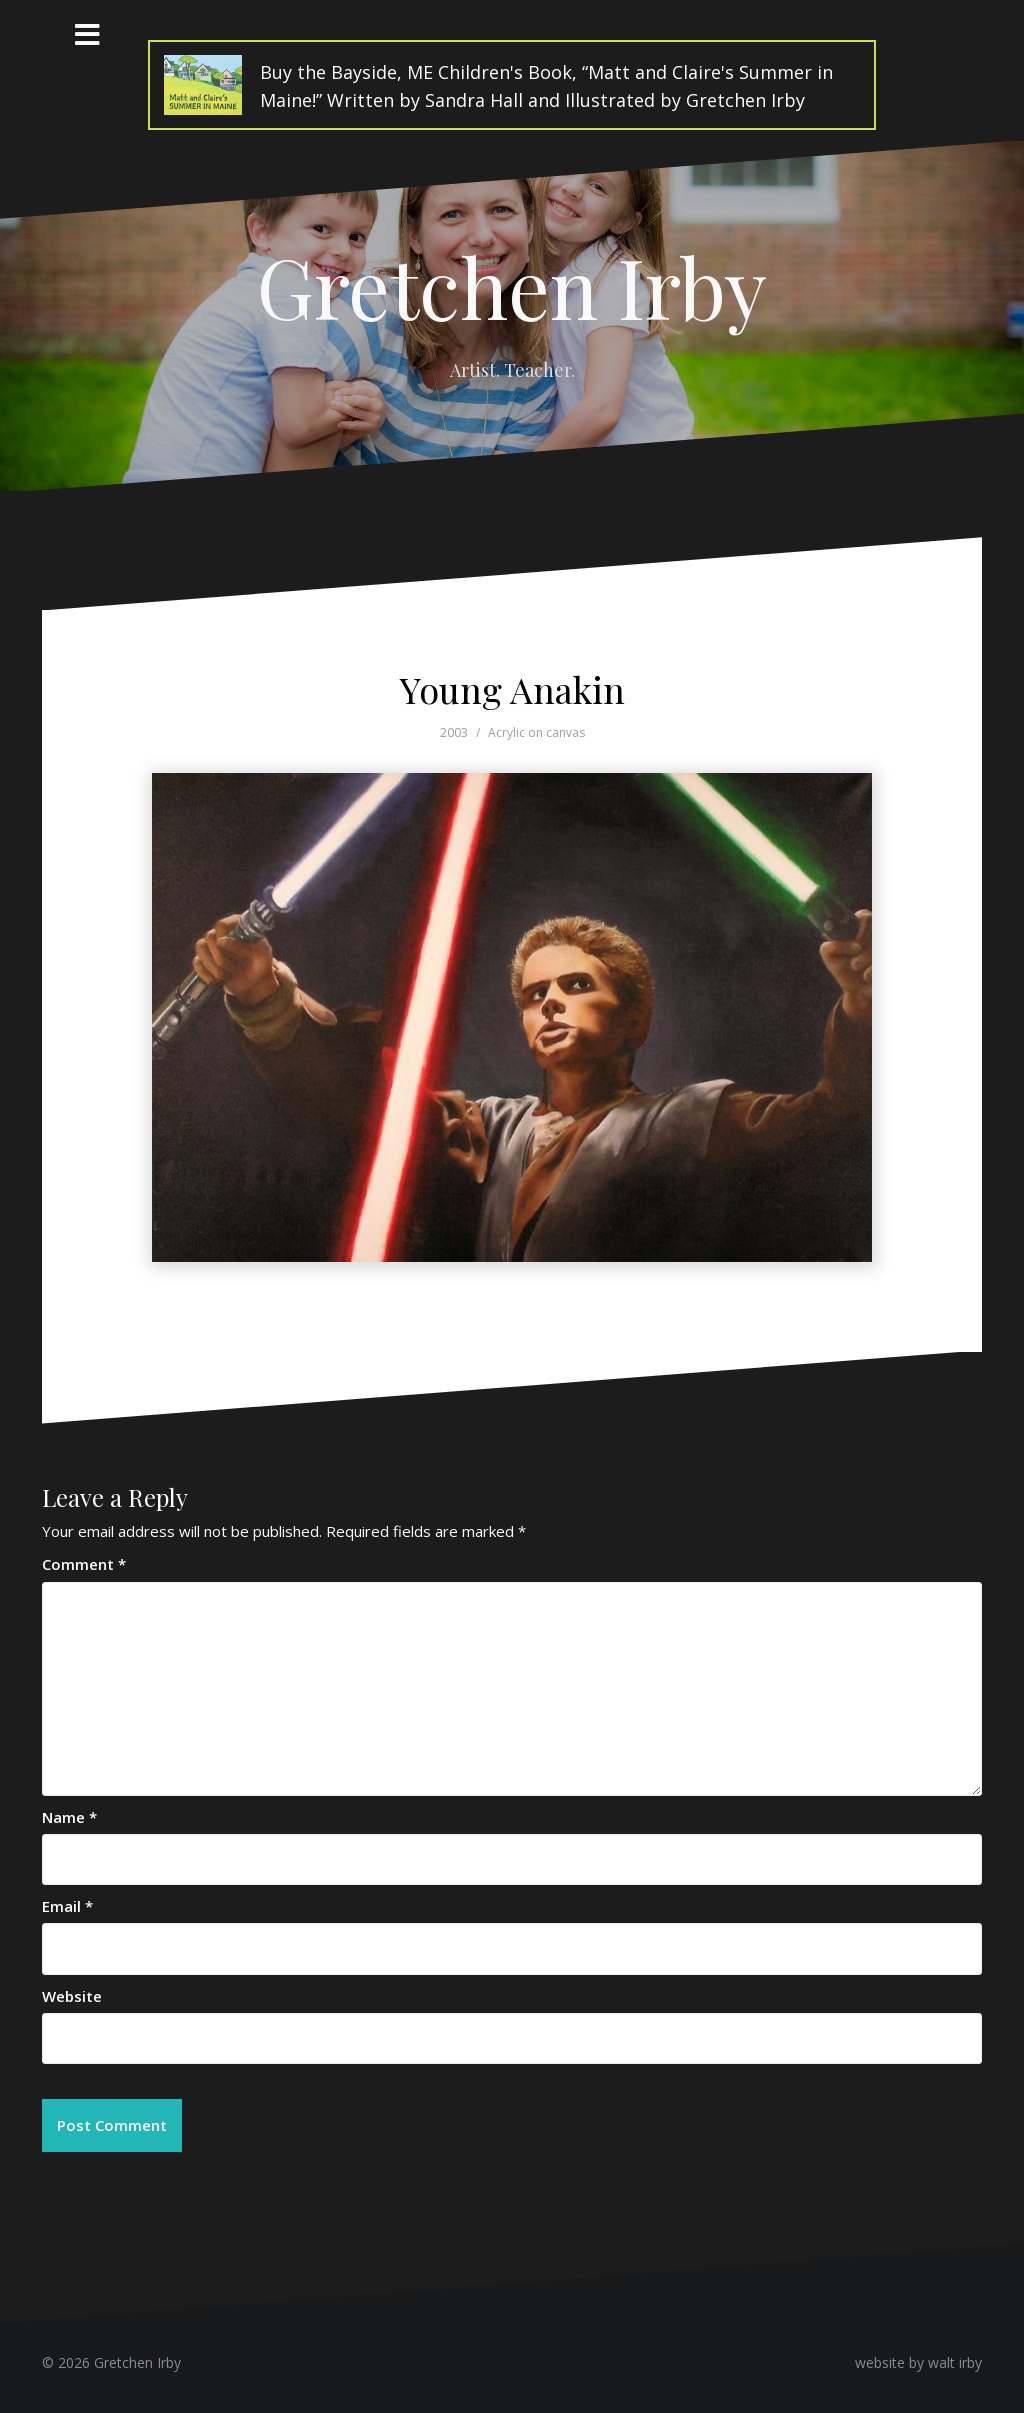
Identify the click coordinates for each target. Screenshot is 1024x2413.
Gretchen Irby (512, 286)
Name (69, 1817)
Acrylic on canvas (536, 732)
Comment (84, 1564)
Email (67, 1906)
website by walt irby (918, 2362)
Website (72, 1996)
